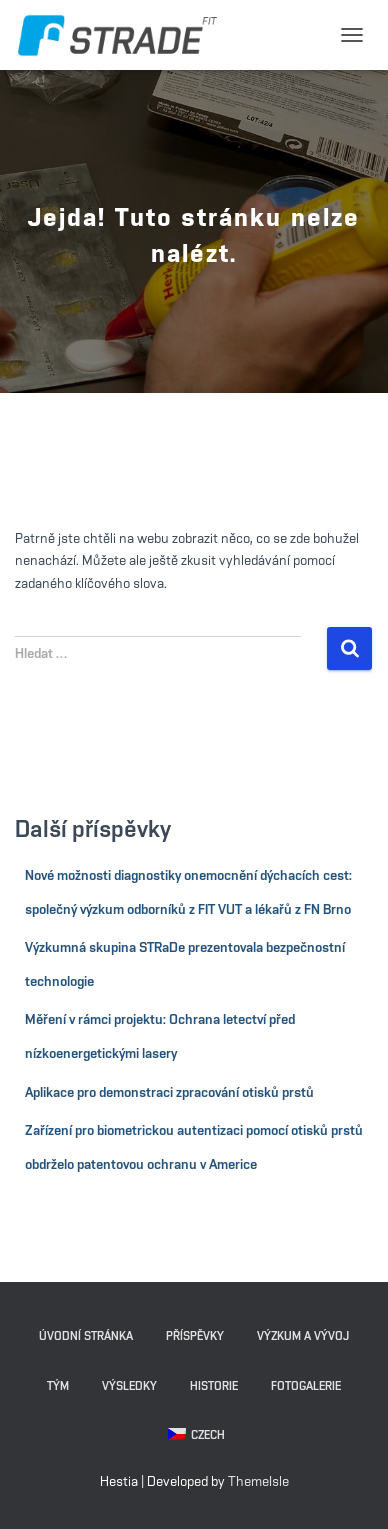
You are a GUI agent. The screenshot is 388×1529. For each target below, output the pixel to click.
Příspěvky (195, 1336)
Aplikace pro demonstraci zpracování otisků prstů (169, 1093)
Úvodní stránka (86, 1336)
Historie (214, 1386)
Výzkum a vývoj (303, 1336)
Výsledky (129, 1386)
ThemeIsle (258, 1482)
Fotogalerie (306, 1386)
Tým (58, 1386)
